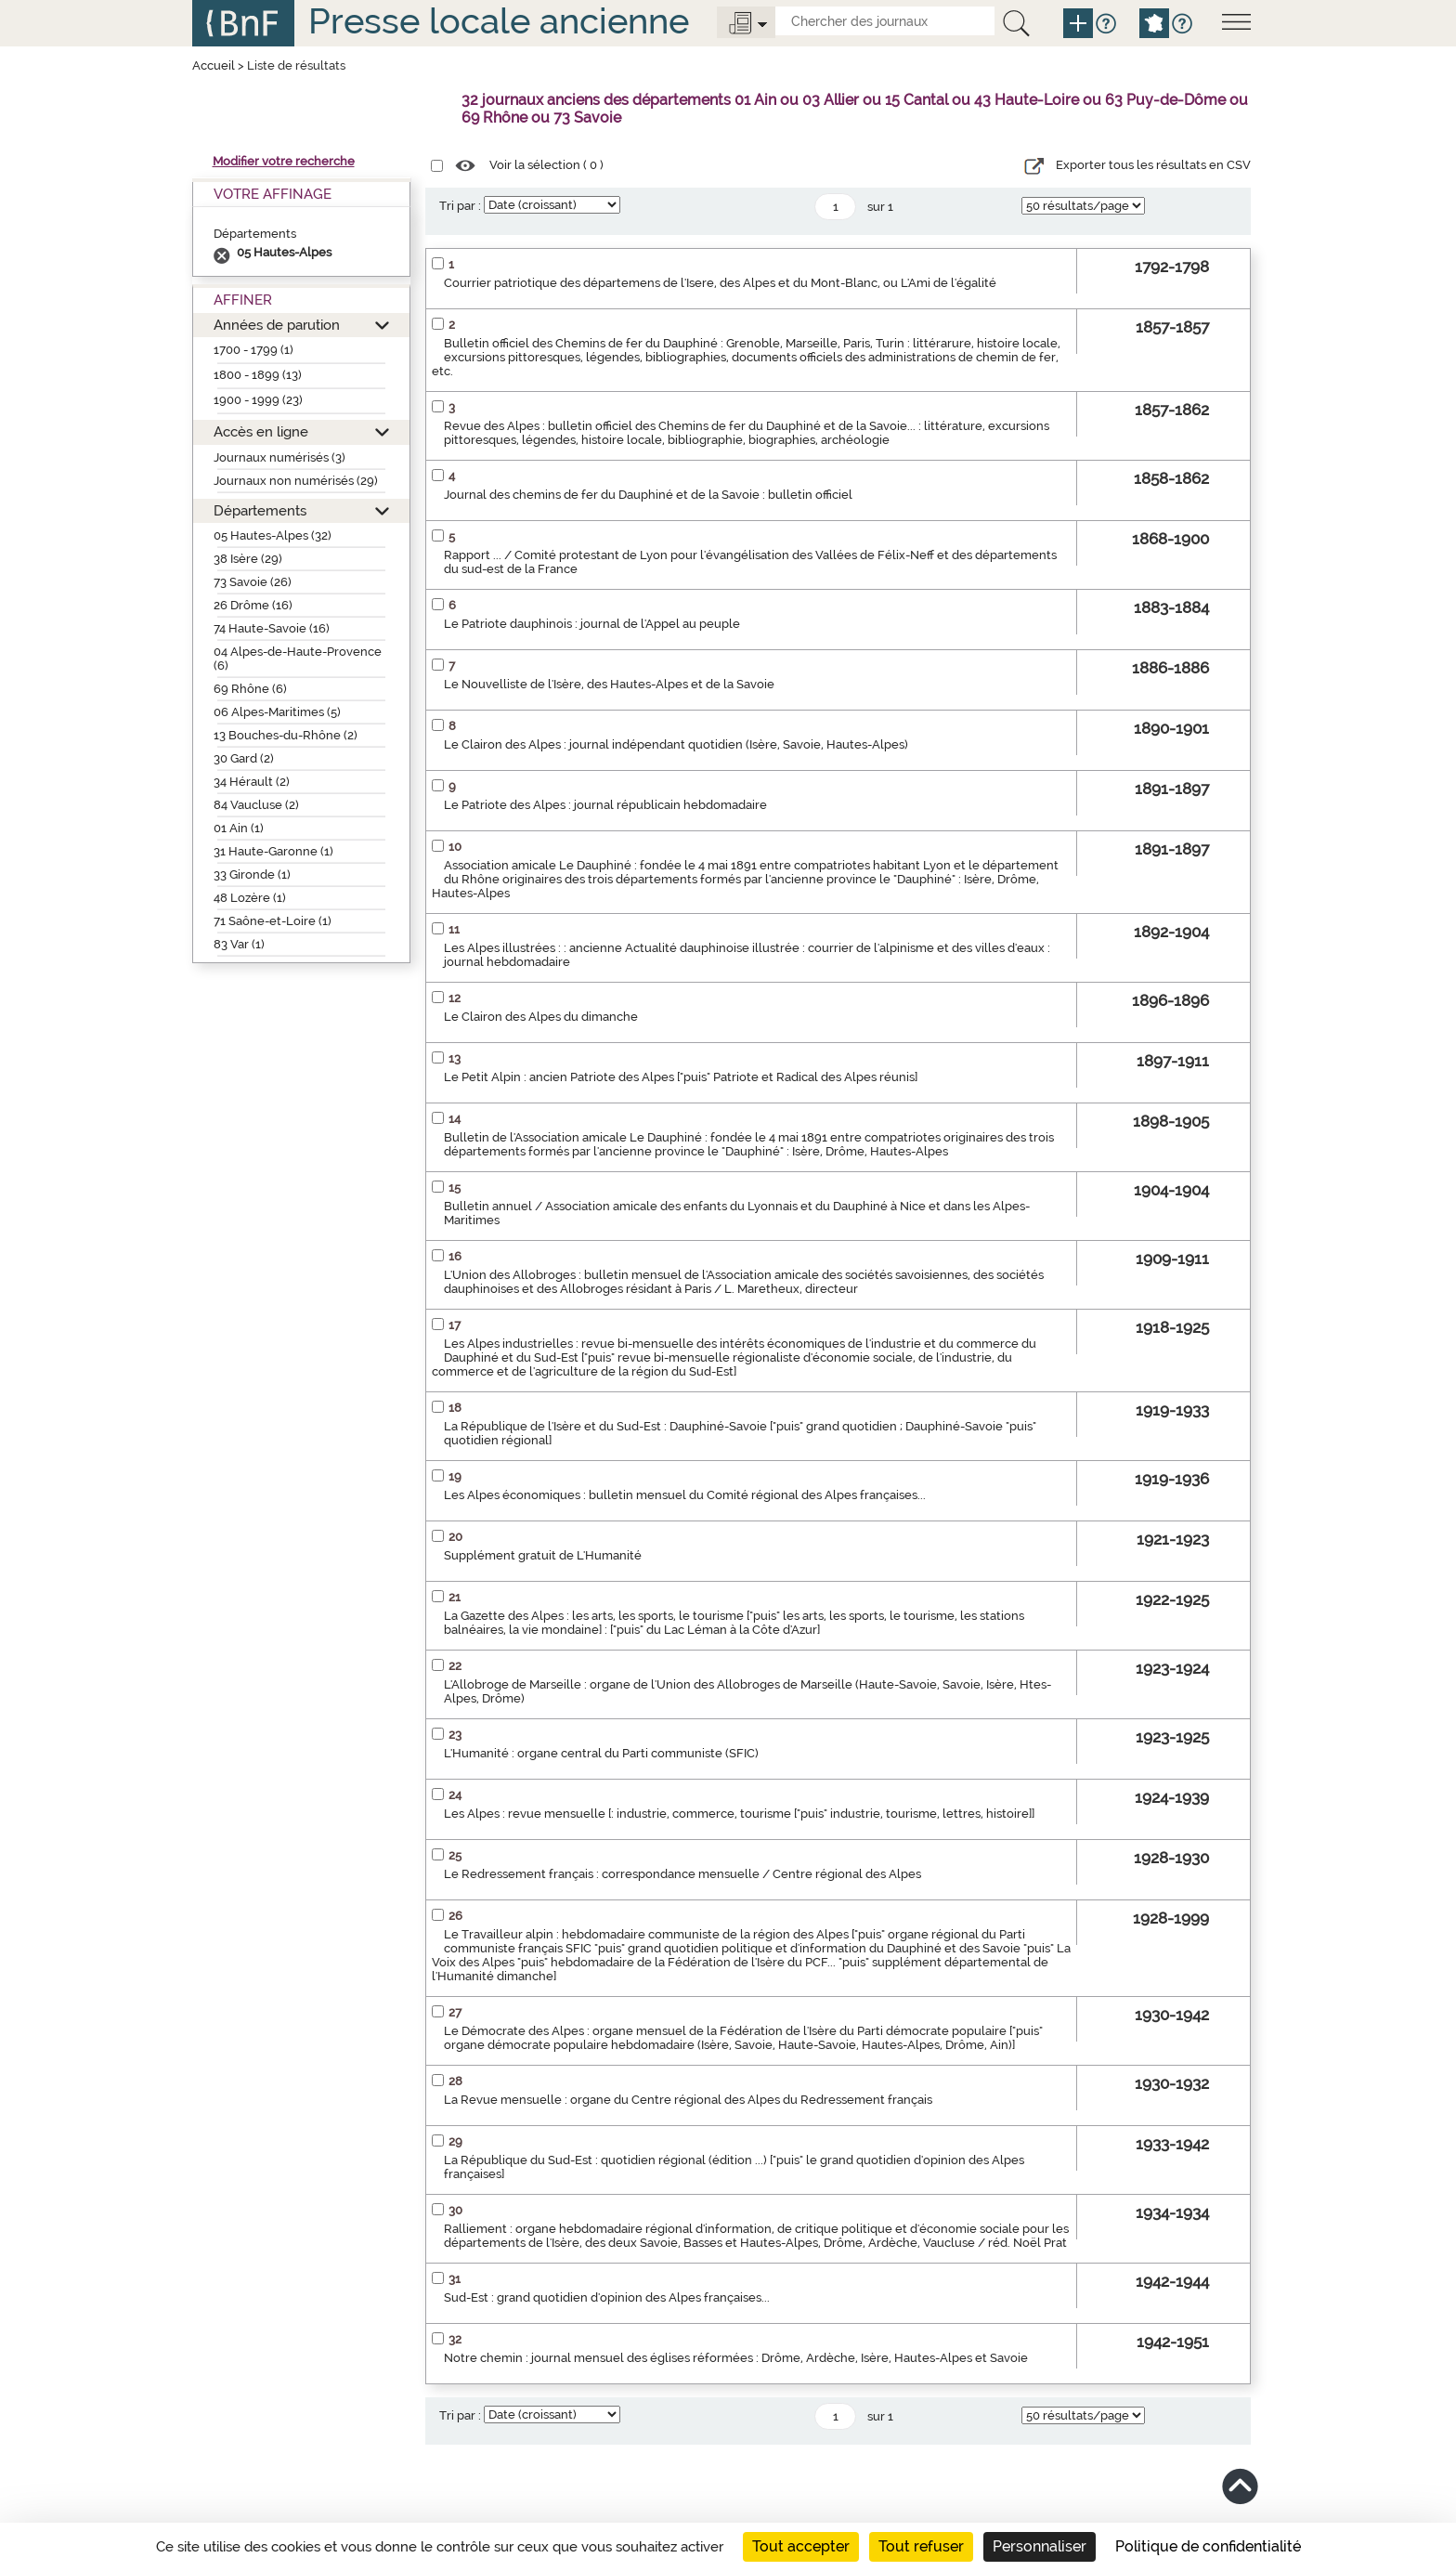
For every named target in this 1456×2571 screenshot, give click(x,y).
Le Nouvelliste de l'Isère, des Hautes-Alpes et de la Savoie (609, 684)
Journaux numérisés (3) (279, 457)
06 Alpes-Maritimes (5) (277, 712)
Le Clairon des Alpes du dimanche (541, 1017)
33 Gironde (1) (252, 874)
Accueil (213, 65)
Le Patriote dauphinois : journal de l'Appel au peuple (592, 624)
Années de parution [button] (277, 325)
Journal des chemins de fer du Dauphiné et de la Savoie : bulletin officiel (648, 495)
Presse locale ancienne (498, 21)
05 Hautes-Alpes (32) (273, 535)
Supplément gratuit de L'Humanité (543, 1555)
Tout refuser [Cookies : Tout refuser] (921, 2546)
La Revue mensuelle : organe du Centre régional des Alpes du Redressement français (688, 2100)
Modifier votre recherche (284, 161)
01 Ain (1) (239, 828)
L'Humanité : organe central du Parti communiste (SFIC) (601, 1753)
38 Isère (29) (248, 559)
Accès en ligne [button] (261, 431)
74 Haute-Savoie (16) (272, 628)
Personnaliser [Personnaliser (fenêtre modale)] (1039, 2546)
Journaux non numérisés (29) (296, 481)
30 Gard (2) (244, 758)
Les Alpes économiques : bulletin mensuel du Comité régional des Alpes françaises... (685, 1495)
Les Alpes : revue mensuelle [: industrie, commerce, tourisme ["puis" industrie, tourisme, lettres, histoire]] (739, 1814)
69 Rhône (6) (250, 689)
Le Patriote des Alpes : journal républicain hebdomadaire (605, 805)
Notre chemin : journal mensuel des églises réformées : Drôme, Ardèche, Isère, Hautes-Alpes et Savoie (736, 2358)
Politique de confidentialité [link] (1208, 2546)
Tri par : (460, 206)
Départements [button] (260, 510)
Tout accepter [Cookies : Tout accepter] (801, 2546)
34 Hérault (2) (252, 782)
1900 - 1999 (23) (258, 400)
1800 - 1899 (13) (258, 375)
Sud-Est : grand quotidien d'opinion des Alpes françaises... (607, 2297)
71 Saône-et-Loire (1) (273, 921)
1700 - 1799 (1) (253, 350)
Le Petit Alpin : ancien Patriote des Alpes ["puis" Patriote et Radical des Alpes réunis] (680, 1077)
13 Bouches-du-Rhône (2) (286, 735)
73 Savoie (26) (253, 582)
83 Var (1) (239, 944)
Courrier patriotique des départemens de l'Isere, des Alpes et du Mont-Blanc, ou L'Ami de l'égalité (720, 283)
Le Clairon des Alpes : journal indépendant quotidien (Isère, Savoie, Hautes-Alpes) (676, 744)
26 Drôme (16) (253, 605)
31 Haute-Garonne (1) (273, 851)
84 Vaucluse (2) (256, 805)
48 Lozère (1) (250, 898)
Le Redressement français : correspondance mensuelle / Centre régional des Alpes (682, 1874)
